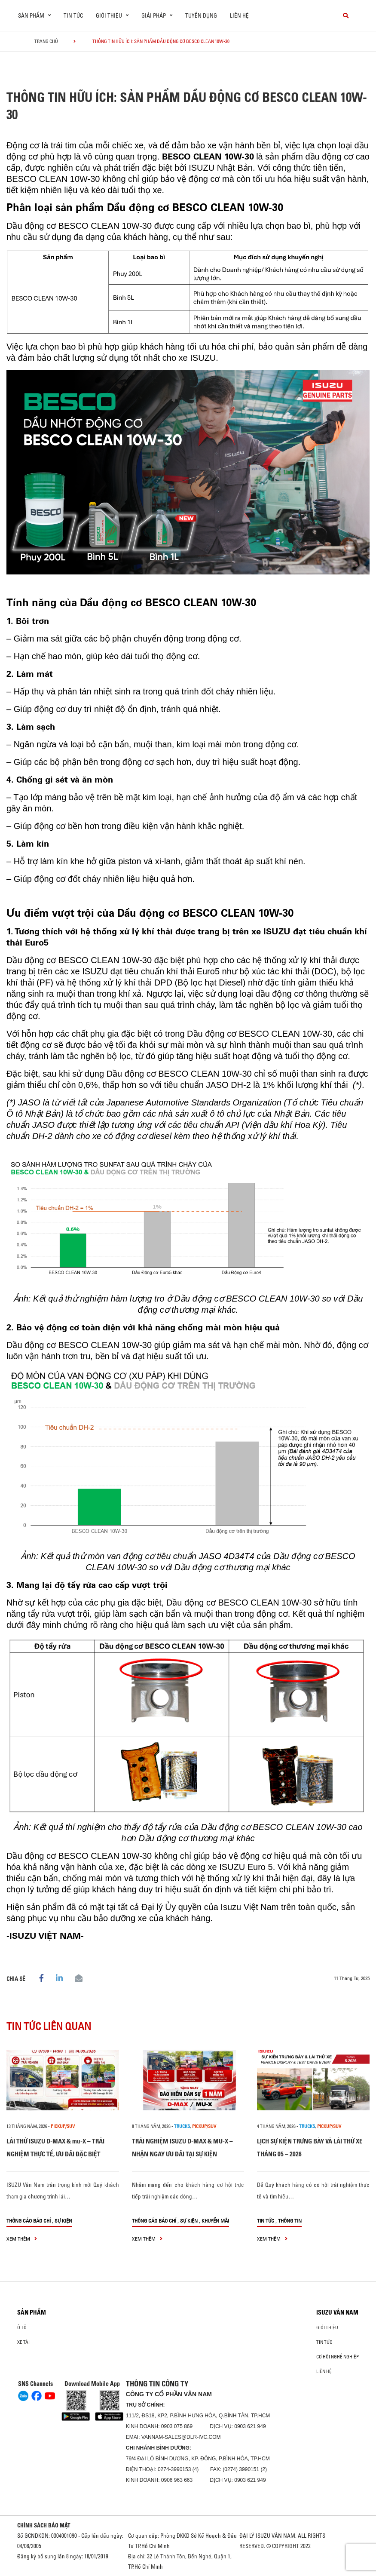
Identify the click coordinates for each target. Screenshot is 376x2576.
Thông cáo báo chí (28, 2220)
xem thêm (21, 2238)
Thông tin (290, 2220)
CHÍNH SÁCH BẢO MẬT (43, 2525)
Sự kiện (63, 2220)
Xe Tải (23, 2342)
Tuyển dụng (201, 15)
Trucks (182, 2126)
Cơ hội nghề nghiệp (337, 2357)
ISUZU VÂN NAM (337, 2312)
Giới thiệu (327, 2327)
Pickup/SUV (63, 2126)
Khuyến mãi (215, 2220)
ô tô (22, 2327)
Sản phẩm (31, 2312)
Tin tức (73, 15)
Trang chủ (46, 41)
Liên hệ (239, 15)
